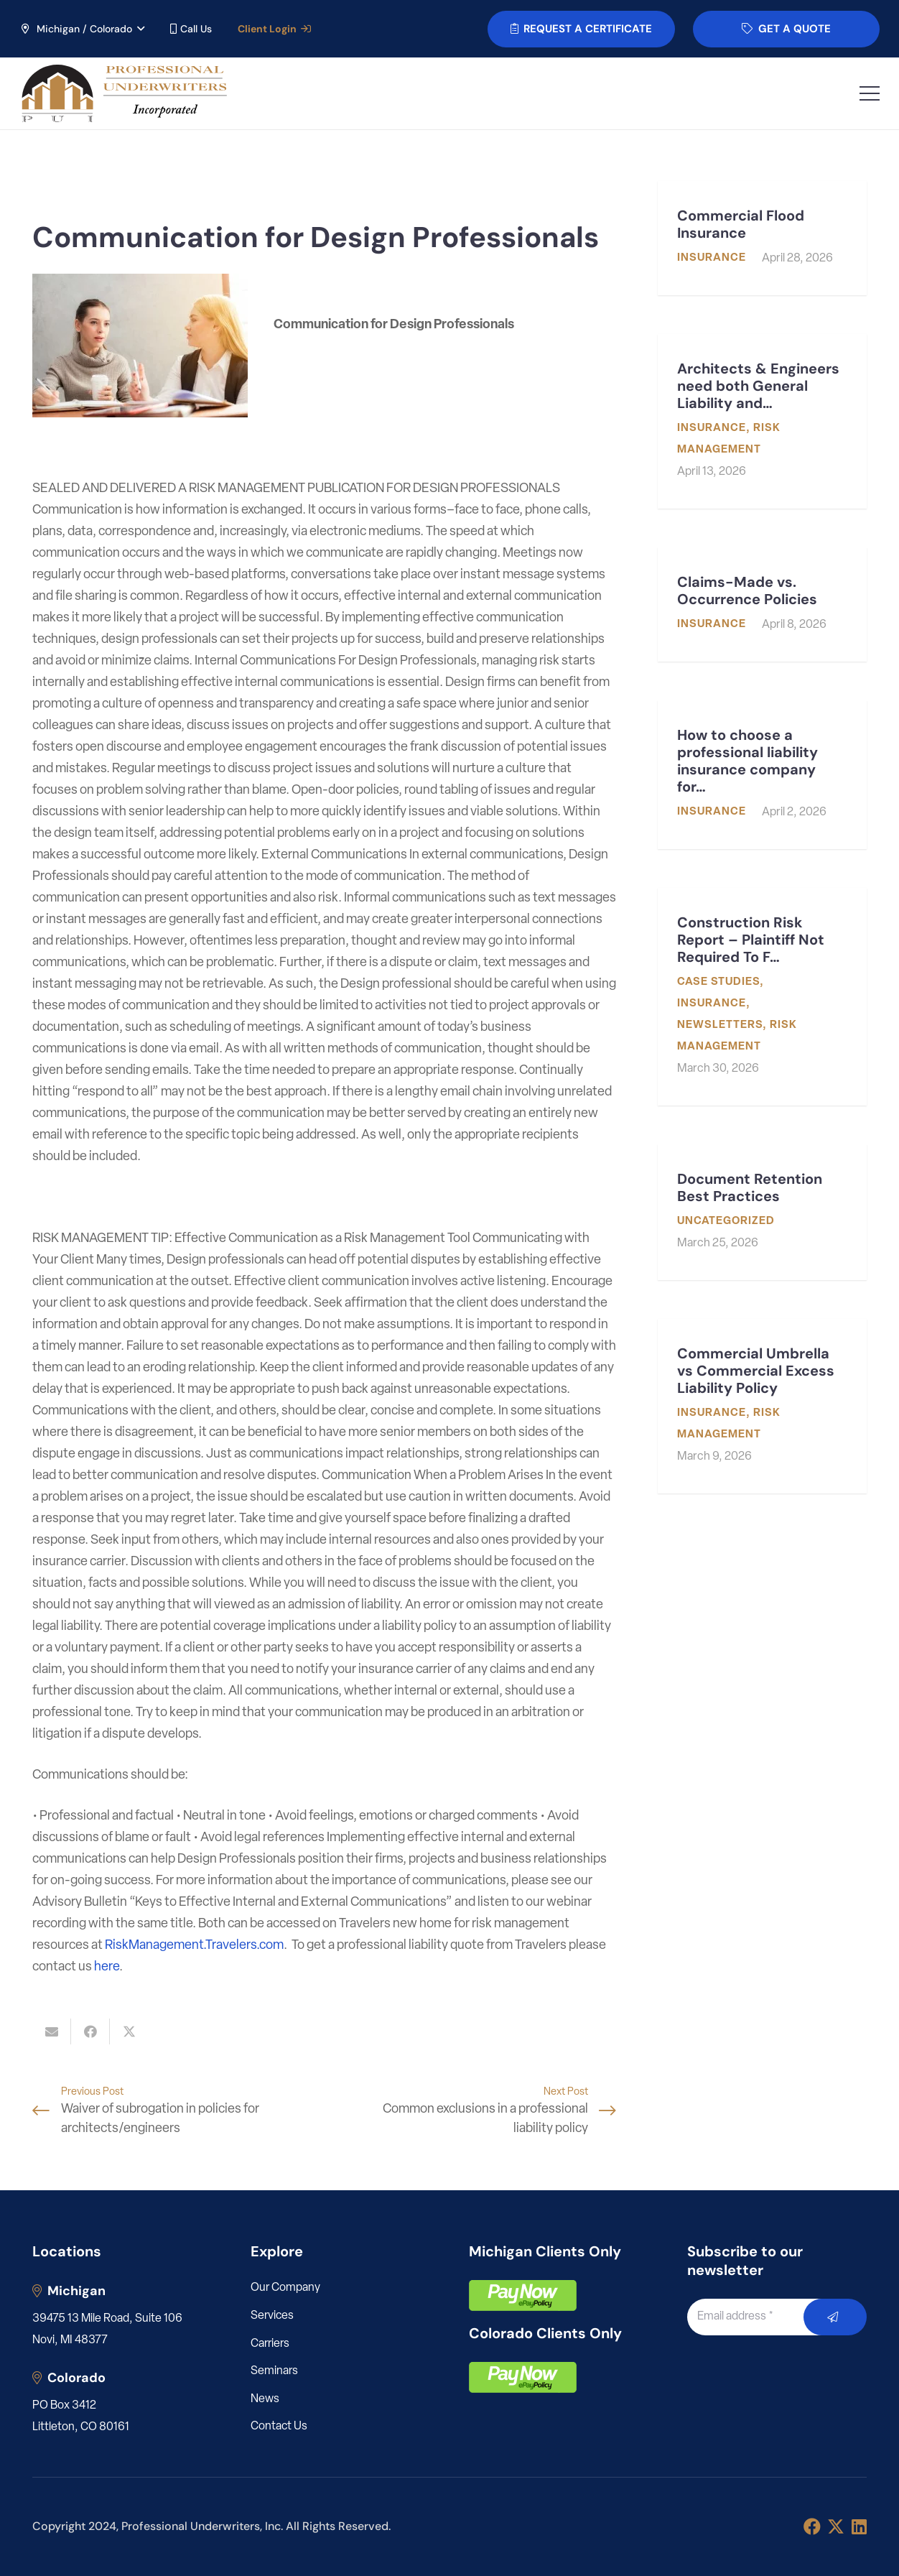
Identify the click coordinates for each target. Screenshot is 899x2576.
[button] (81, 29)
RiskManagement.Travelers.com (194, 1945)
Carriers (270, 2344)
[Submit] (835, 2317)
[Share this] (90, 2031)
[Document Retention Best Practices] (762, 1212)
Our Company (285, 2288)
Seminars (274, 2371)
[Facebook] (812, 2526)
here (106, 1967)
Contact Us (279, 2426)
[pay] (523, 2295)
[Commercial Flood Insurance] (762, 238)
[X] (835, 2527)
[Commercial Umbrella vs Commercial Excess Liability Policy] (762, 1406)
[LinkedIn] (859, 2526)
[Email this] (51, 2031)
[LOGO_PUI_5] (123, 93)
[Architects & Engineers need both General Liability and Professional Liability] (762, 421)
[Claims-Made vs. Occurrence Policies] (762, 604)
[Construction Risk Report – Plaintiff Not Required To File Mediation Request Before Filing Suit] (762, 997)
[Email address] (761, 2317)
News (265, 2399)
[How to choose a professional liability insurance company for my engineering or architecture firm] (762, 774)
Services (272, 2316)
